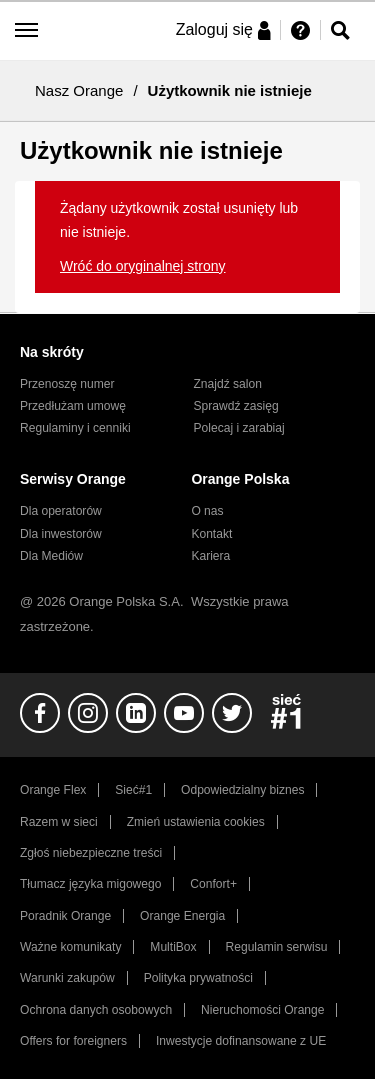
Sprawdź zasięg (236, 406)
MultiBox (173, 947)
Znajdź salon (228, 384)
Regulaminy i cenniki (75, 428)
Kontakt (211, 534)
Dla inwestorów (61, 534)
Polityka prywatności (198, 978)
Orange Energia (182, 916)
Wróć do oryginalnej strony (142, 266)
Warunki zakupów (67, 978)
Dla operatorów (61, 511)
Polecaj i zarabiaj (239, 428)
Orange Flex (53, 790)
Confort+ (213, 884)
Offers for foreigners (73, 1041)
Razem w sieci (59, 822)
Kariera (210, 556)
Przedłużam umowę (73, 406)
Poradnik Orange (65, 916)
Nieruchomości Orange (262, 1010)
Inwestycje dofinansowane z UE (241, 1041)
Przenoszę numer (67, 384)
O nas (207, 511)
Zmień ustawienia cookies (196, 822)
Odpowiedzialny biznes (242, 790)
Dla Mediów (51, 556)
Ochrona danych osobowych (96, 1010)
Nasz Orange (79, 90)
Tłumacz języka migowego (90, 884)
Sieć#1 (133, 790)
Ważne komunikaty (70, 947)
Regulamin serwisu (277, 947)
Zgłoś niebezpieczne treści (91, 853)
